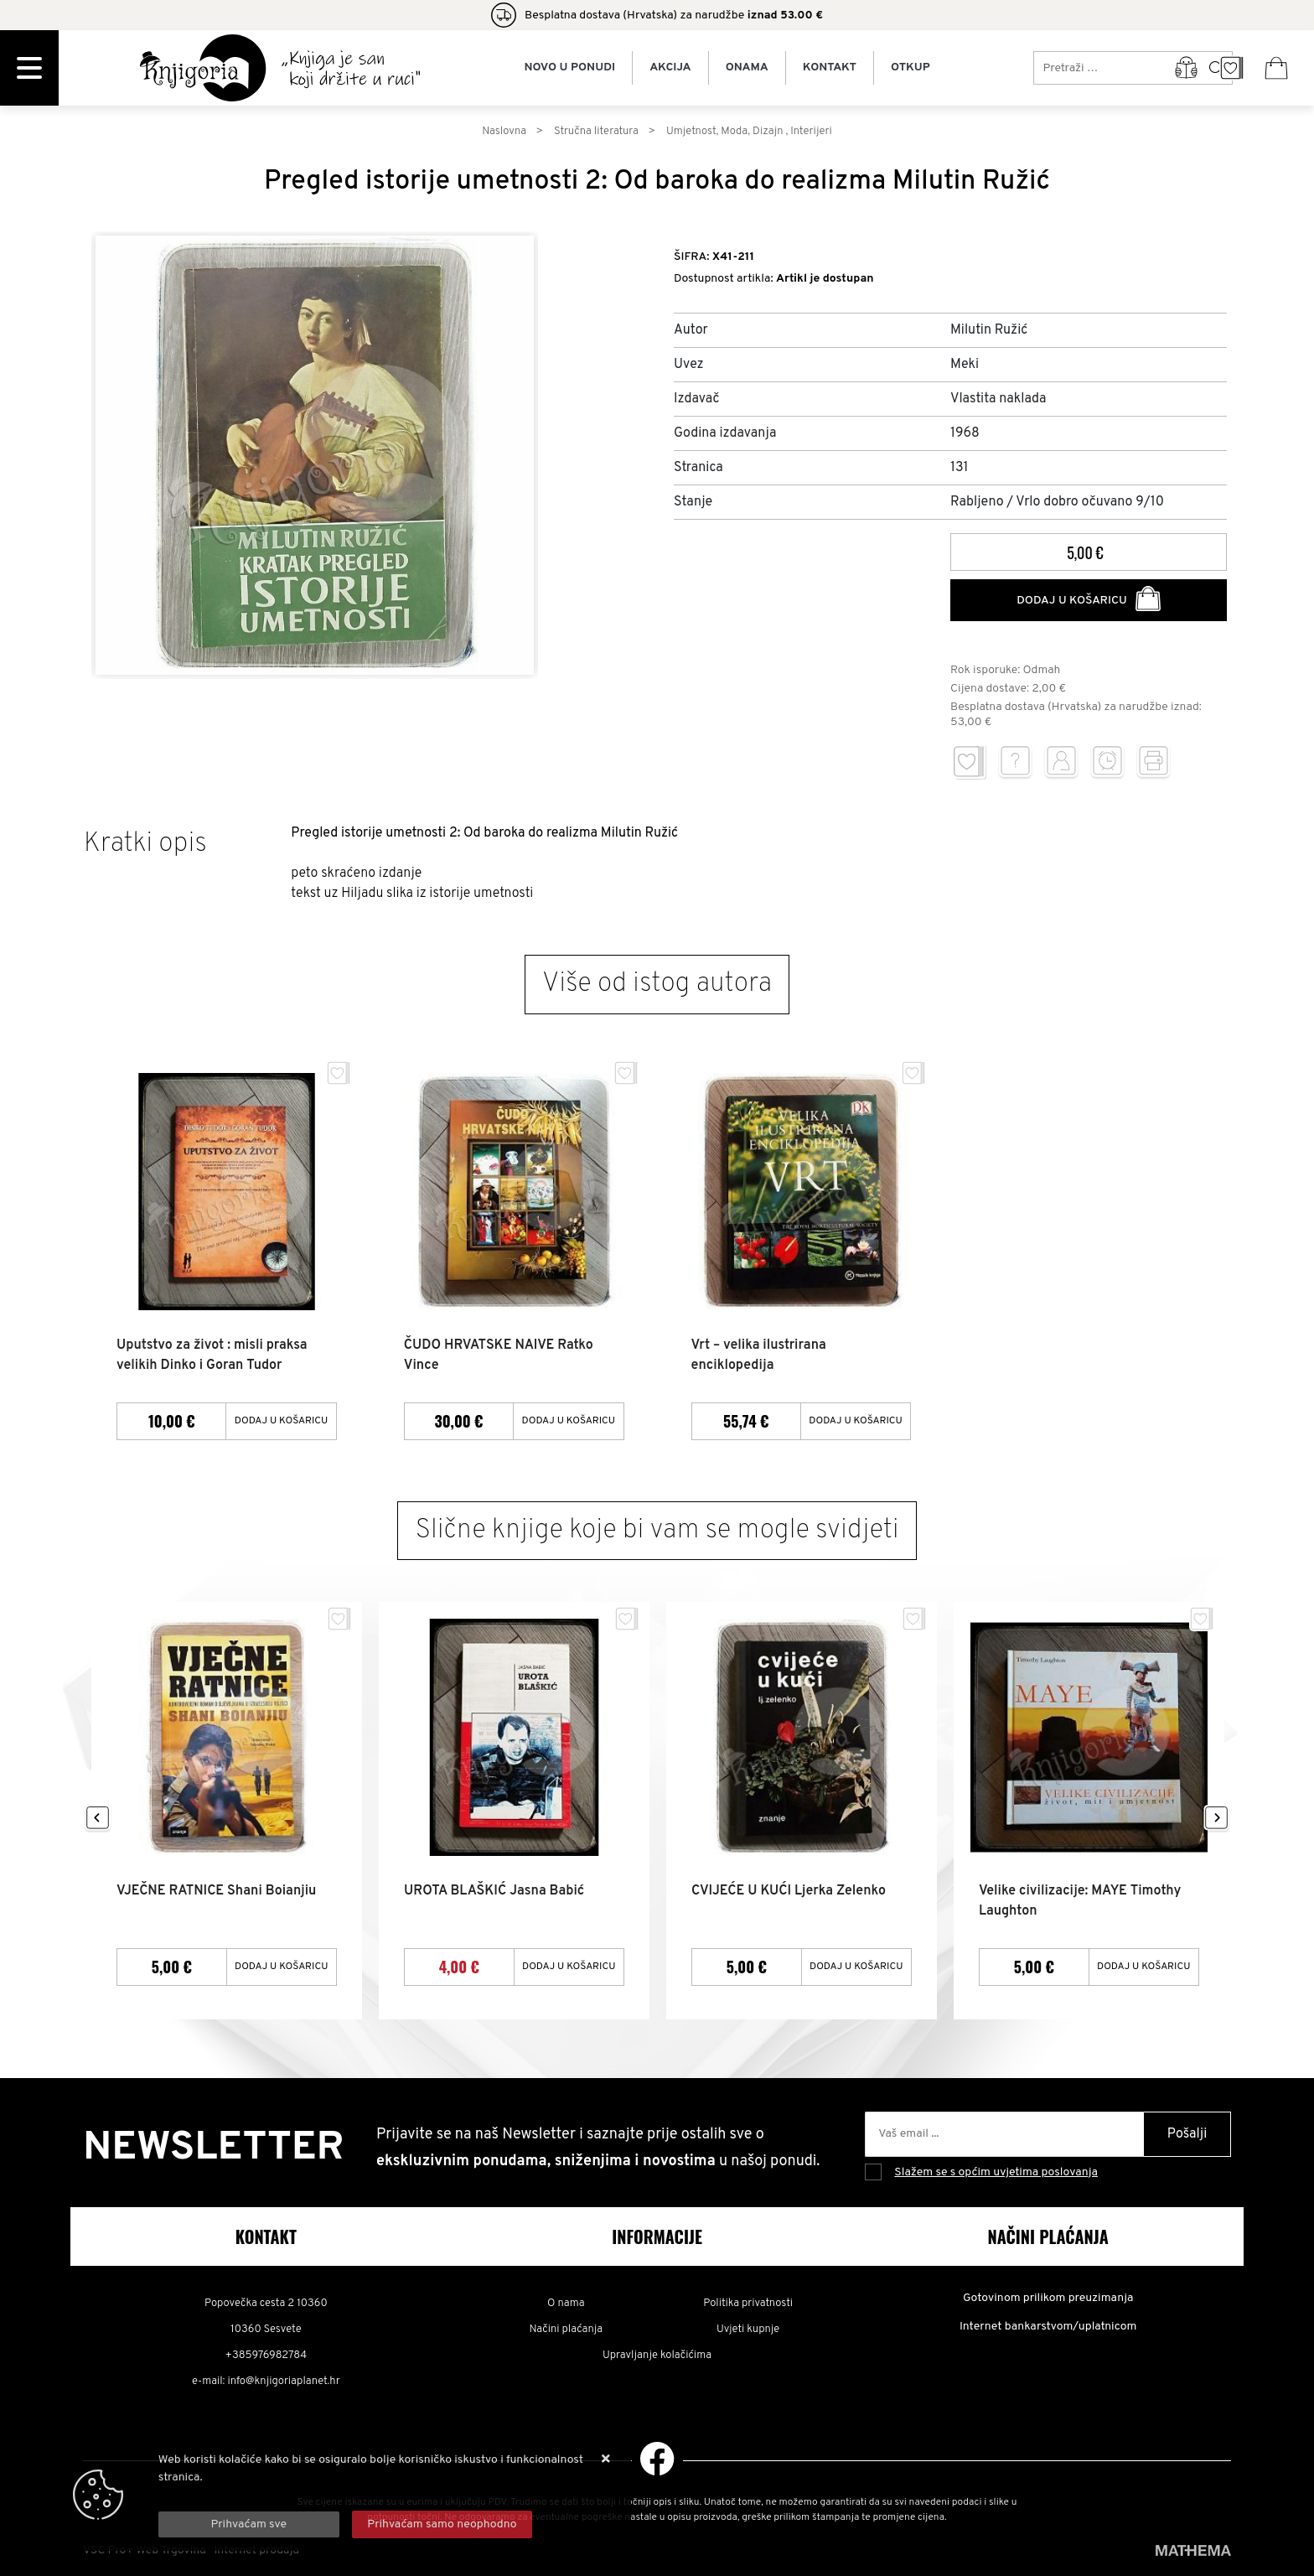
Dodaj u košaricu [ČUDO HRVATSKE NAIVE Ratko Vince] (569, 1421)
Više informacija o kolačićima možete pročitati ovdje (294, 2495)
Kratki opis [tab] (145, 844)
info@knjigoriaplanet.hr (283, 2381)
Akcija (670, 68)
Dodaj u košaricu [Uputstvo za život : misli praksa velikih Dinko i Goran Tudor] (281, 1421)
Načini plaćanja (566, 2329)
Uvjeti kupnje (747, 2329)
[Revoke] (442, 2524)
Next (1216, 1818)
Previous (97, 1818)
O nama (566, 2303)
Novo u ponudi (569, 68)
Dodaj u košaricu (1089, 598)
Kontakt (829, 68)
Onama (747, 68)
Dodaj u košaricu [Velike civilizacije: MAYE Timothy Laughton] (1144, 1966)
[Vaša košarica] (1276, 67)
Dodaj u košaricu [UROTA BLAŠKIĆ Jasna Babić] (569, 1966)
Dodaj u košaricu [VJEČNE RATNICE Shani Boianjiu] (281, 1966)
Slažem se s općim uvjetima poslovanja (996, 2172)
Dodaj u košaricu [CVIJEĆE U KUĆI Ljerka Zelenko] (856, 1966)
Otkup (910, 68)
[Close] (248, 2524)
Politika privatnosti (748, 2303)
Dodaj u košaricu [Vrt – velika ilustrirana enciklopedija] (856, 1421)
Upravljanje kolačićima (657, 2355)
